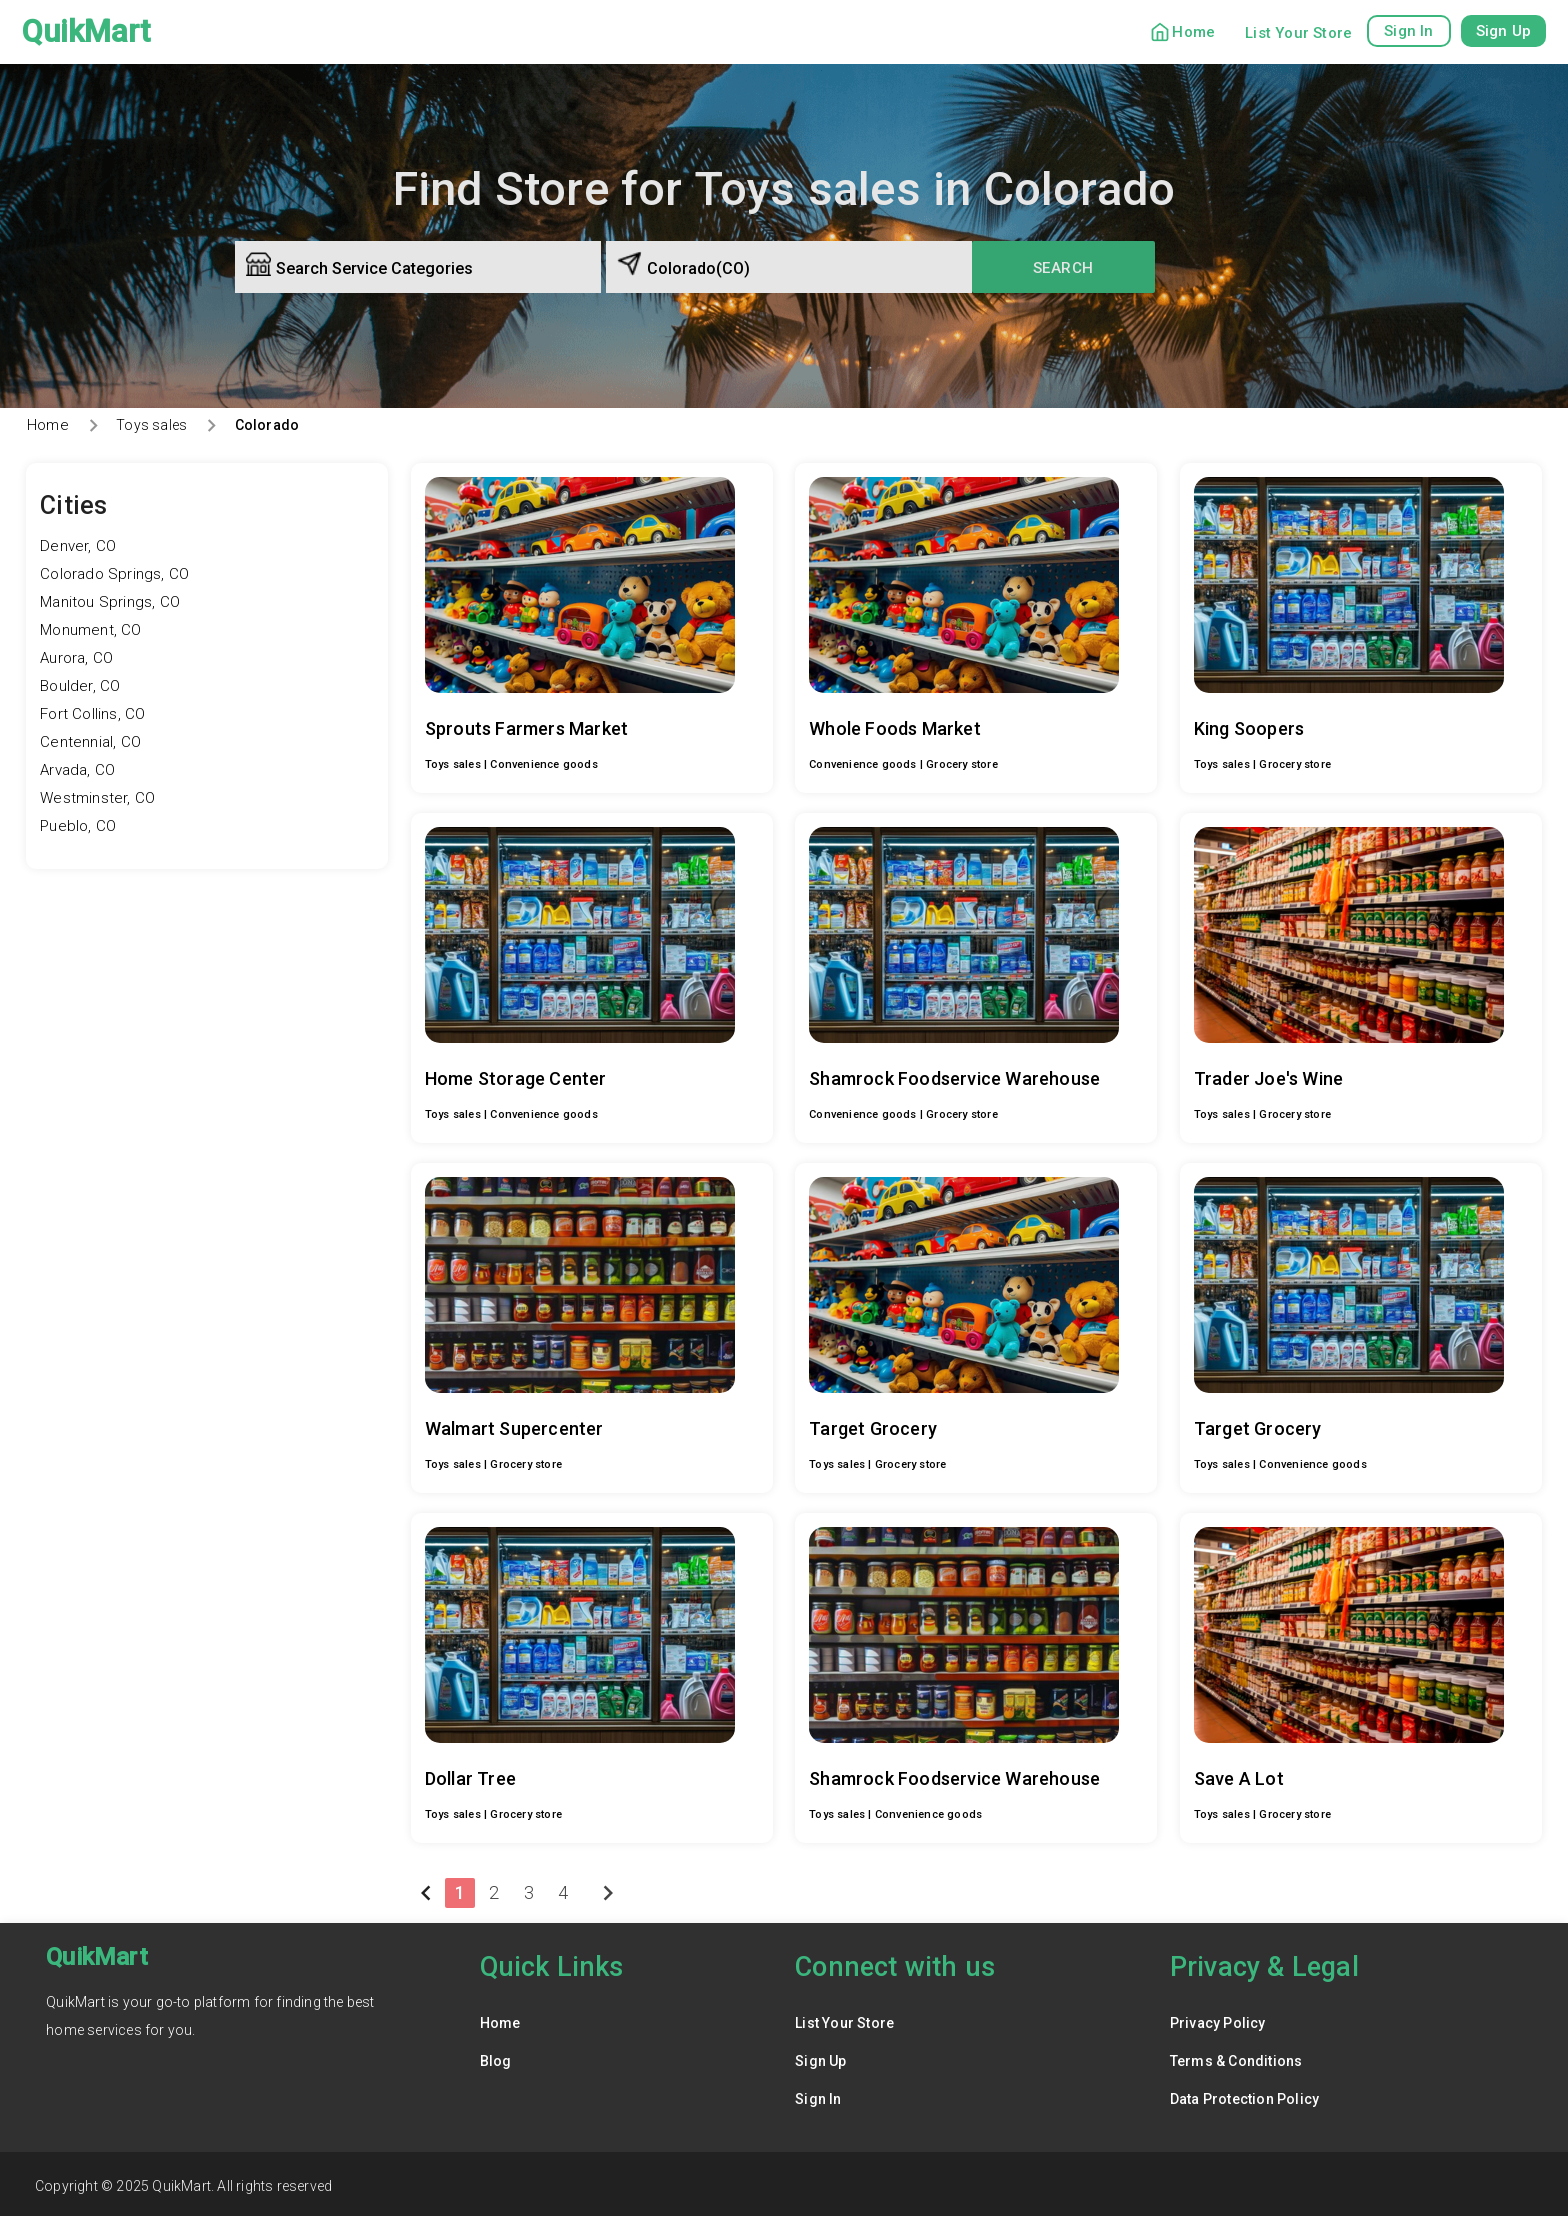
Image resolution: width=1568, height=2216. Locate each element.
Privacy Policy (1218, 2019)
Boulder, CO (80, 686)
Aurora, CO (76, 658)
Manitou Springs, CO (110, 602)
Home (1193, 32)
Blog (496, 2057)
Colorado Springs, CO (114, 574)
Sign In (818, 2095)
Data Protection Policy (1244, 2095)
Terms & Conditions (1236, 2057)
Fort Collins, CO (92, 714)
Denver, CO (78, 546)
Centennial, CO (90, 742)
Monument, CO (90, 630)
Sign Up (820, 2057)
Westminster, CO (97, 798)
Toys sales (151, 425)
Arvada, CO (77, 770)
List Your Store (1298, 33)
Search (1063, 268)
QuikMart (86, 31)
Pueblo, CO (78, 826)
